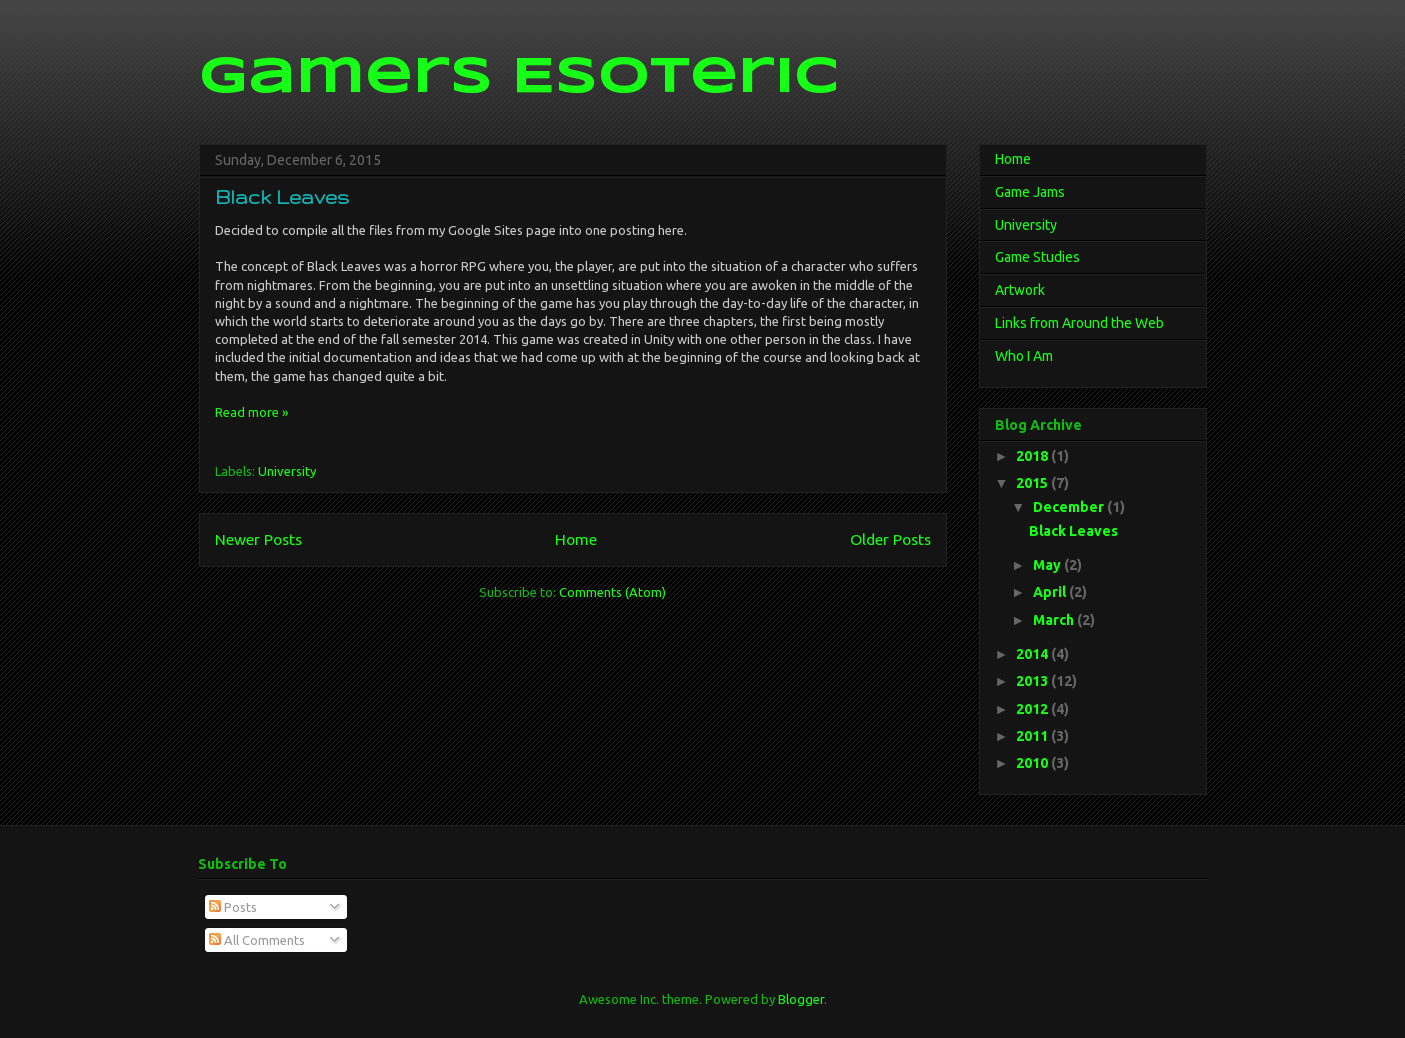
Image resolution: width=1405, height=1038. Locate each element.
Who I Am (1024, 356)
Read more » (251, 412)
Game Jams (1030, 192)
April (1051, 592)
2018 (1033, 456)
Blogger (801, 999)
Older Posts (890, 539)
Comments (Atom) (612, 592)
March (1055, 620)
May (1048, 565)
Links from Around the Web (1079, 323)
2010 (1033, 763)
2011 (1033, 736)
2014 (1033, 654)
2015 (1033, 483)
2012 (1033, 709)
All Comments (257, 940)
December (1070, 507)
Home (576, 539)
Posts (233, 907)
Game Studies (1037, 257)
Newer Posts (258, 539)
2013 (1033, 681)
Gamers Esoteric (519, 78)
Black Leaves (282, 197)
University (287, 471)
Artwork (1020, 290)
